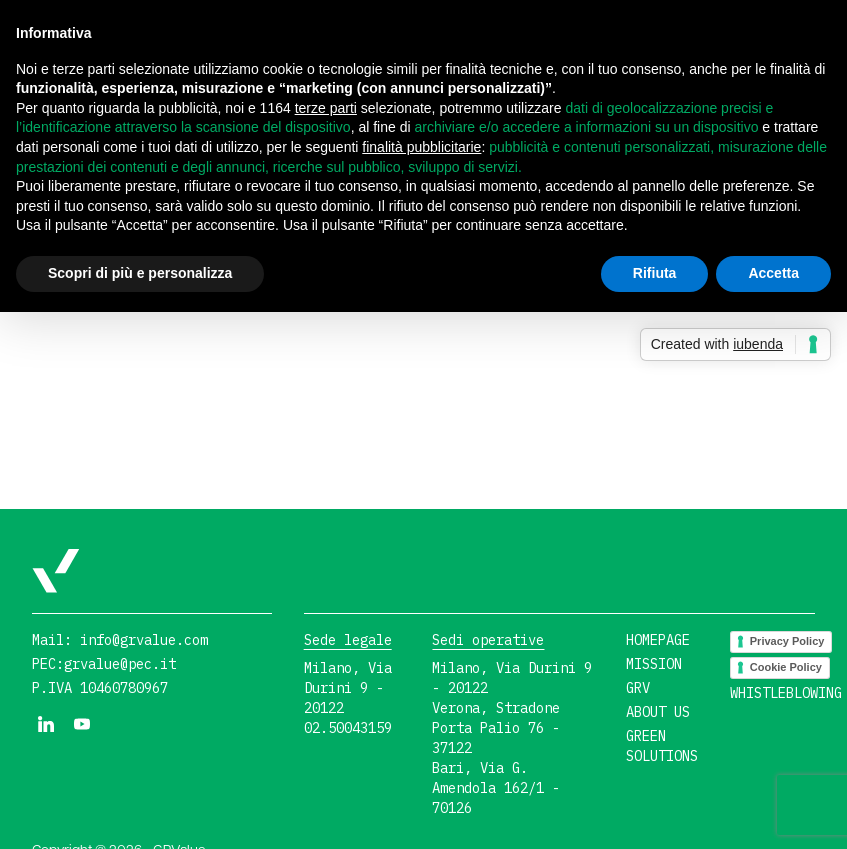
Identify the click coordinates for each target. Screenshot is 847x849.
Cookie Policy (786, 667)
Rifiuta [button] (655, 273)
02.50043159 (348, 728)
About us (658, 712)
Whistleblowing (786, 693)
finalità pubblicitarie (421, 147)
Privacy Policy (787, 641)
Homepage (658, 640)
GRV (638, 688)
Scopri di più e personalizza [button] (140, 273)
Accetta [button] (773, 273)
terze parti (326, 108)
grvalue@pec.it (120, 664)
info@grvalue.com (144, 640)
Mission (654, 664)
